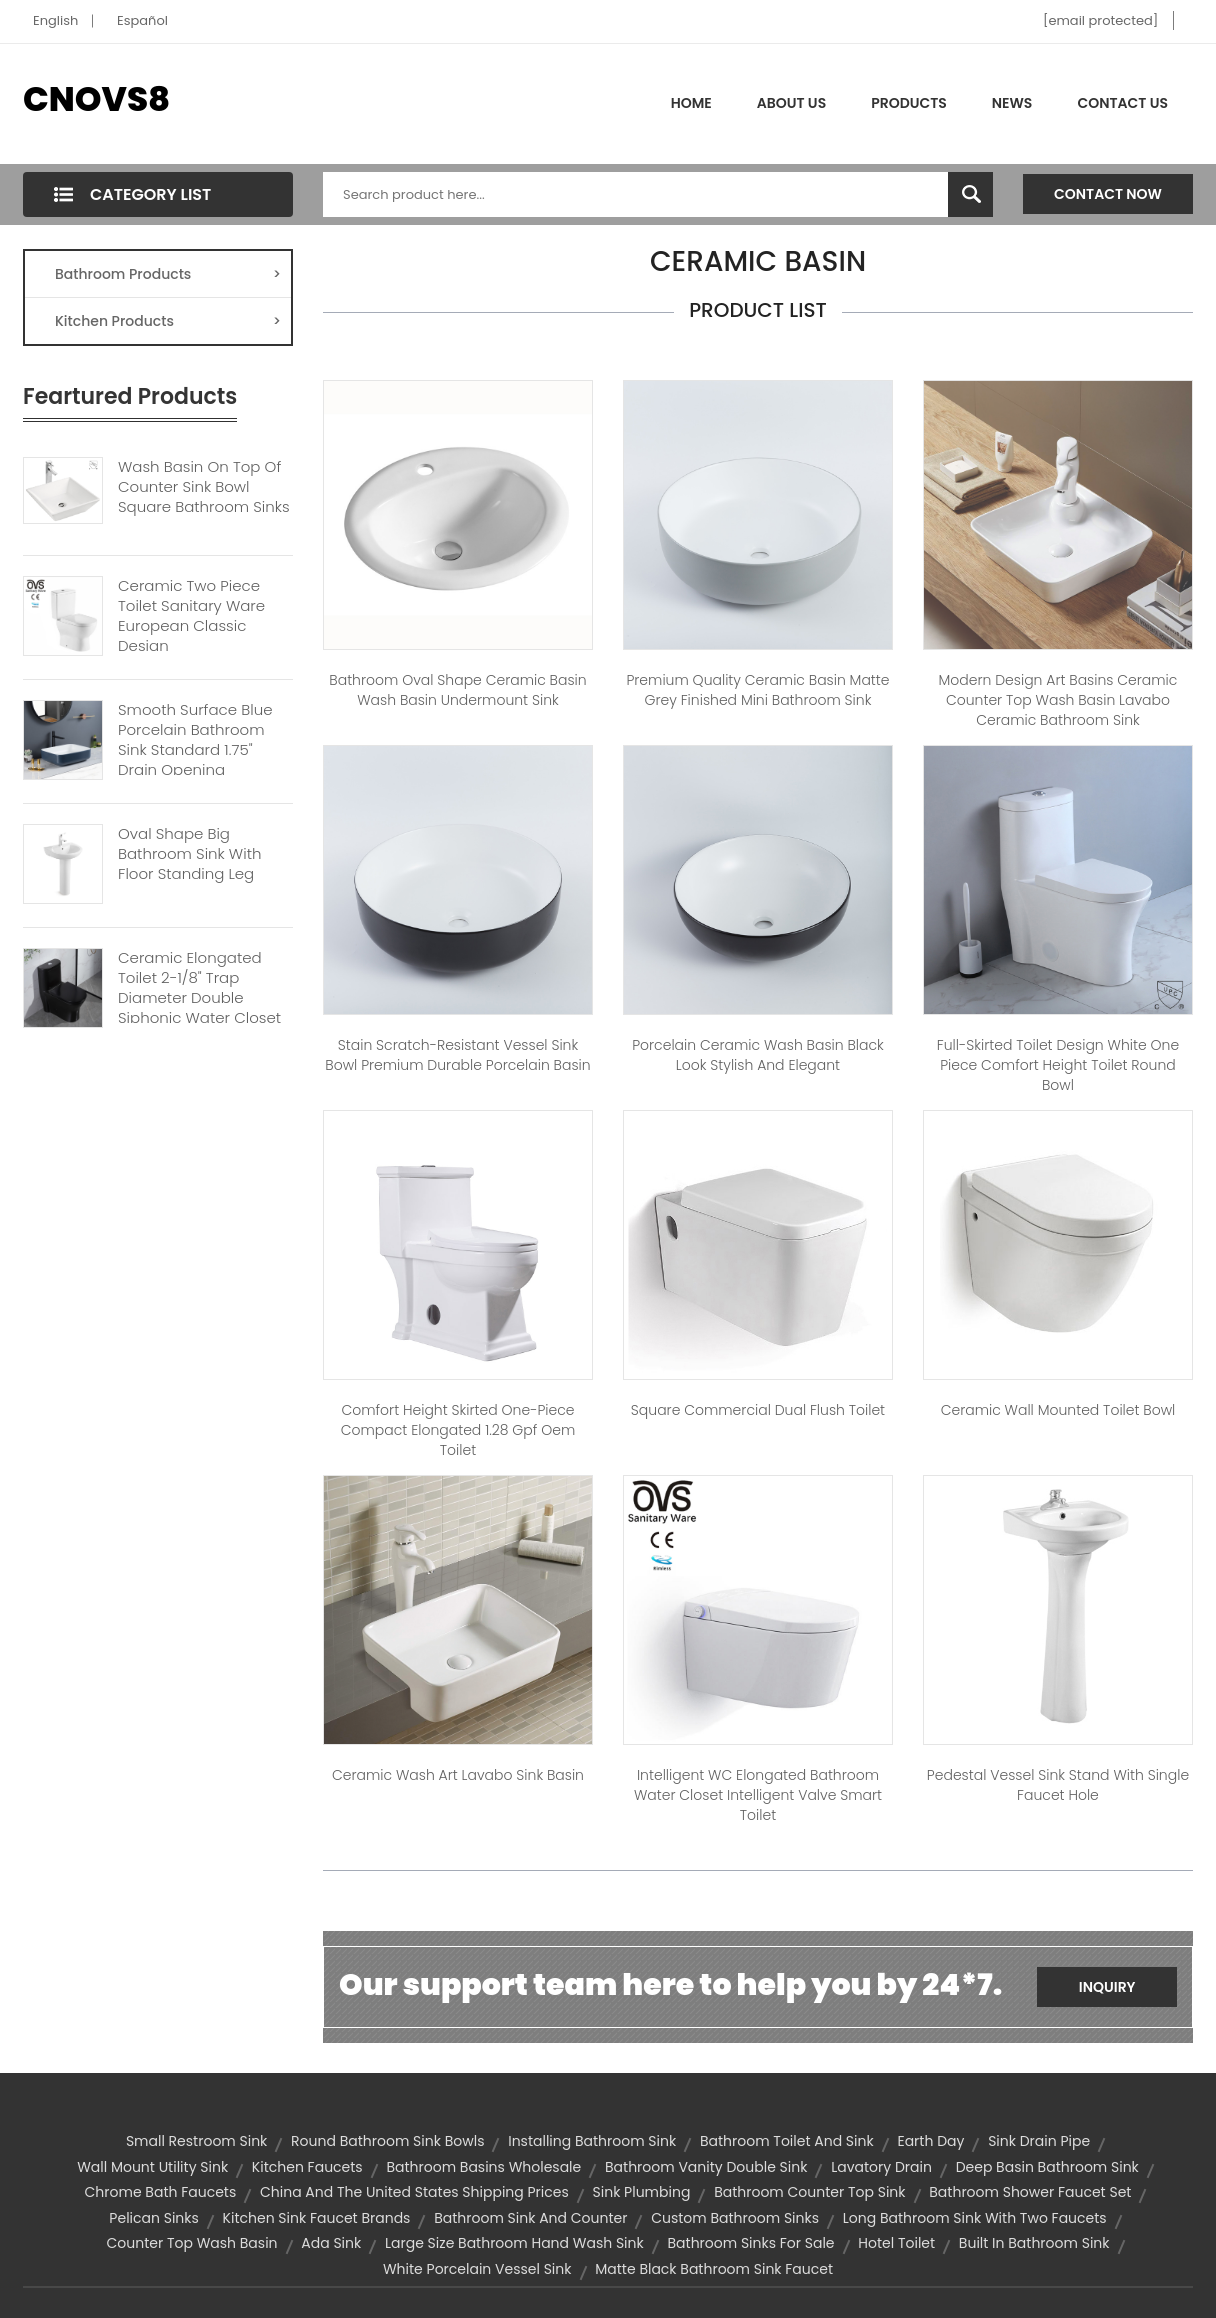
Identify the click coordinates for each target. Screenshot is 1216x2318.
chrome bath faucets (161, 2192)
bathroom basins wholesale (483, 2167)
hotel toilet (896, 2243)
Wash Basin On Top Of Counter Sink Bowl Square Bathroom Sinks (204, 487)
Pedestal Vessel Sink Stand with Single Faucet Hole (1058, 1785)
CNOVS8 (96, 99)
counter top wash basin (191, 2243)
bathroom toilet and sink (787, 2141)
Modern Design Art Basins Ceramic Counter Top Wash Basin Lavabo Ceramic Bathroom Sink (1058, 700)
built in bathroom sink (1034, 2243)
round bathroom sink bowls (387, 2141)
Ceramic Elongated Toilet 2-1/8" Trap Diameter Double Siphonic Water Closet (199, 988)
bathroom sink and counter (530, 2218)
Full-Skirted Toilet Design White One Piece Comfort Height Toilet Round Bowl (1058, 1065)
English (55, 20)
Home (691, 103)
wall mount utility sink (152, 2167)
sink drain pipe (1039, 2141)
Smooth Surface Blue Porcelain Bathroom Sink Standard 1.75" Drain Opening (195, 740)
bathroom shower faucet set (1030, 2192)
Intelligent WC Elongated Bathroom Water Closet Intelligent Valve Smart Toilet (758, 1795)
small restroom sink (196, 2141)
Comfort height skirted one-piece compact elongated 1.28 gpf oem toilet (458, 1430)
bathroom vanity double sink (706, 2167)
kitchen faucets (307, 2167)
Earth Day (930, 2141)
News (1012, 103)
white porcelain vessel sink (477, 2269)
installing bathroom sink (592, 2141)
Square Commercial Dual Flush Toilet (758, 1410)
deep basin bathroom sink (1047, 2167)
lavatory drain (881, 2167)
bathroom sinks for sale (750, 2243)
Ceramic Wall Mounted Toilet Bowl (1058, 1410)
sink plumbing (642, 2192)
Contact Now (1108, 194)
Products (909, 103)
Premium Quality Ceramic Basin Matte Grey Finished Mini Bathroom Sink (757, 690)
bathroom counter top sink (809, 2192)
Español (142, 20)
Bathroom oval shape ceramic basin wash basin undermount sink (457, 690)
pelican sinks (153, 2218)
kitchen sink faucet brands (317, 2218)
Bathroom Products (168, 274)
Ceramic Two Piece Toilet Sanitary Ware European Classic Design (191, 616)
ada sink (331, 2243)
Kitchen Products (168, 321)
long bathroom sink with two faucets (975, 2218)
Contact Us (1122, 103)
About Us (791, 103)
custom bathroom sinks (735, 2218)
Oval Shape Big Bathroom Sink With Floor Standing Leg (189, 854)
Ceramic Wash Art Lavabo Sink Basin (458, 1775)
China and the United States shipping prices (414, 2192)
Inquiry (1107, 1987)
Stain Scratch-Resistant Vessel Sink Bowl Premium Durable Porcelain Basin (457, 1055)
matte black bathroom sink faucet (714, 2269)
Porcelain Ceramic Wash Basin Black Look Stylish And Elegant (758, 1055)
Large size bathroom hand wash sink (514, 2243)
